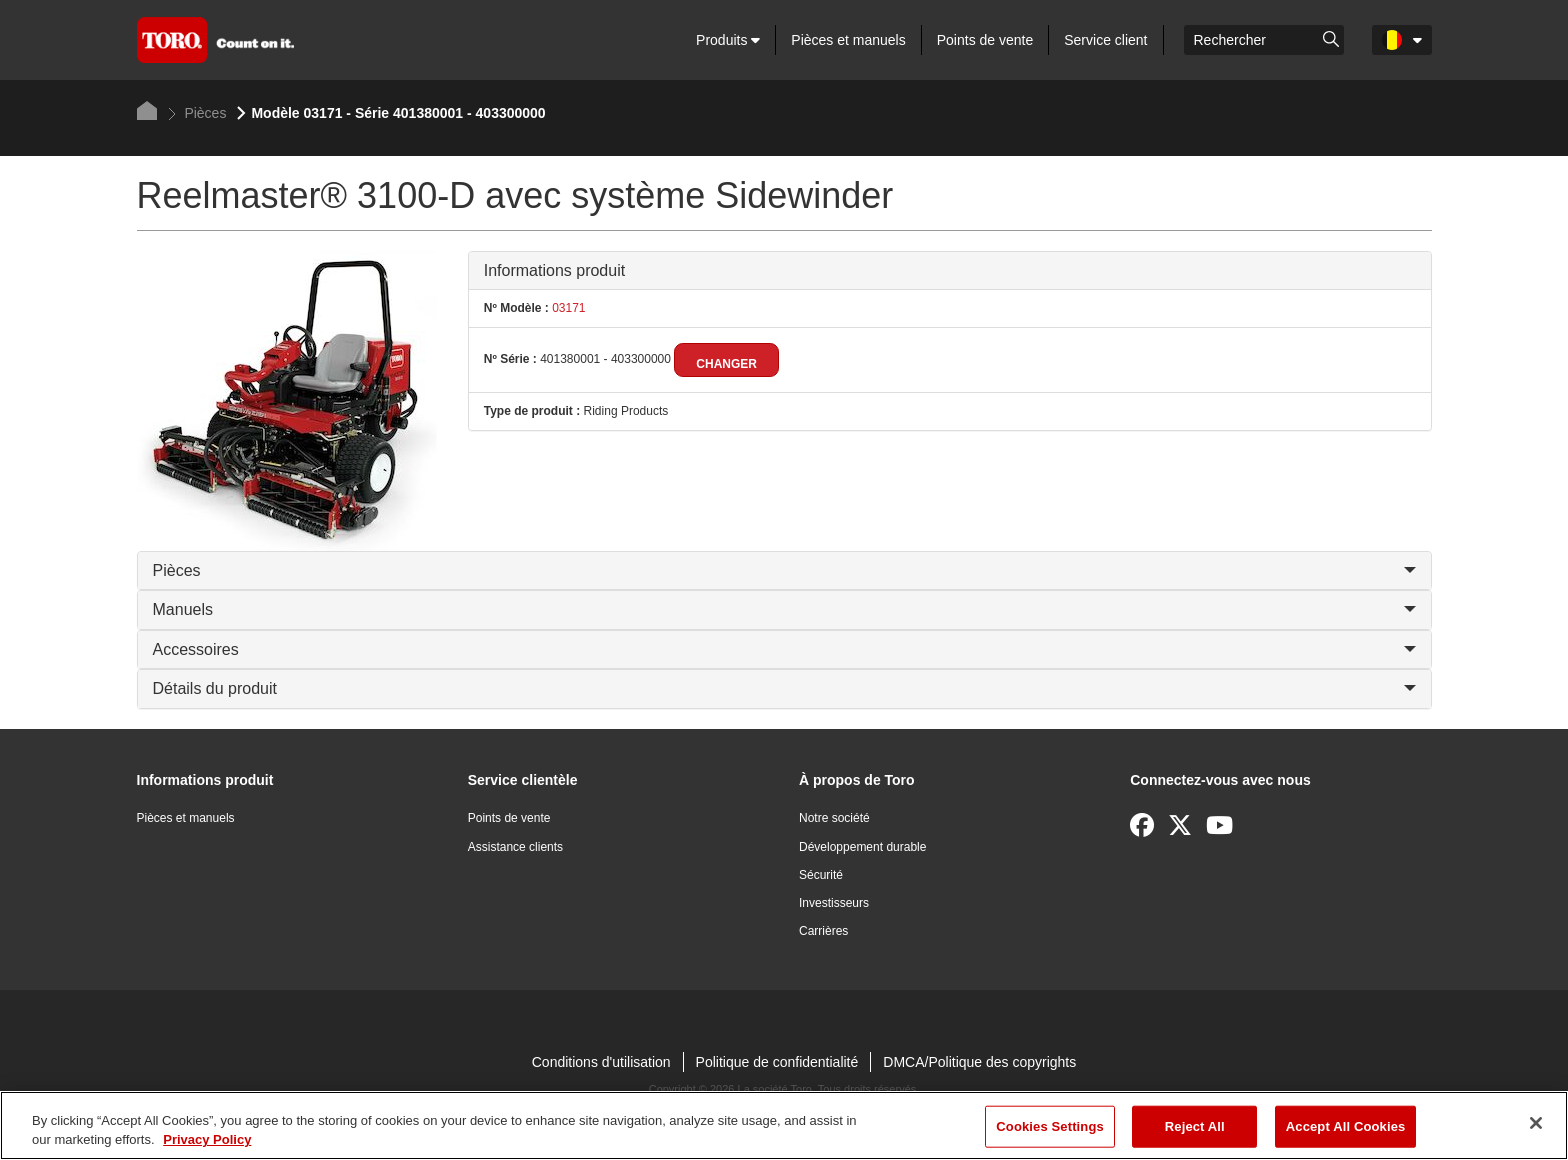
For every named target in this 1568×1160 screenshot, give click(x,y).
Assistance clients (515, 847)
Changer (726, 364)
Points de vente (985, 40)
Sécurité (821, 875)
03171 (567, 308)
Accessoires (784, 649)
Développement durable (862, 847)
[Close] (1536, 1123)
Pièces (197, 113)
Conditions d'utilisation (601, 1062)
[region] (784, 1125)
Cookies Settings (1050, 1126)
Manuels (784, 609)
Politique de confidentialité (777, 1062)
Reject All (1195, 1126)
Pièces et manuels (848, 40)
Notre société (834, 818)
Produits (728, 40)
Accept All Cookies (1346, 1126)
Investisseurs (834, 903)
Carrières (823, 931)
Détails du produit (784, 688)
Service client (1105, 40)
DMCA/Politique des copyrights (979, 1062)
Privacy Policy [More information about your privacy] (207, 1139)
